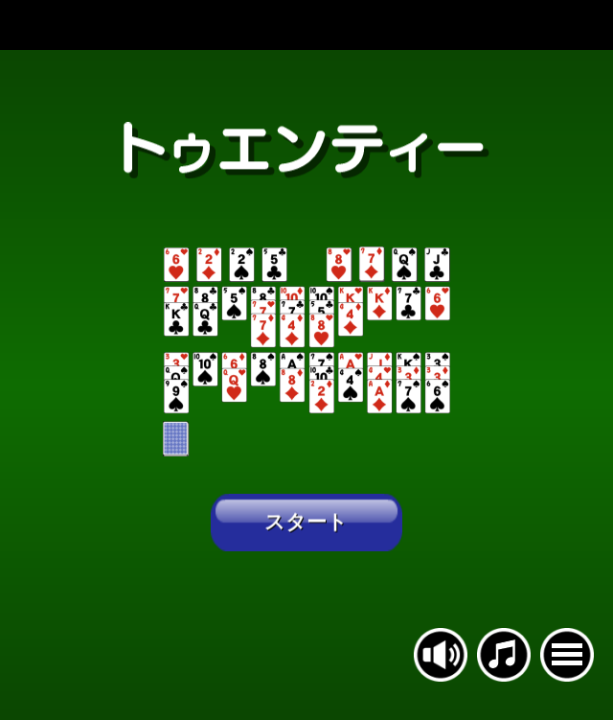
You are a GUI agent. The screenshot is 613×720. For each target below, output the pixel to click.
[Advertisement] (306, 25)
